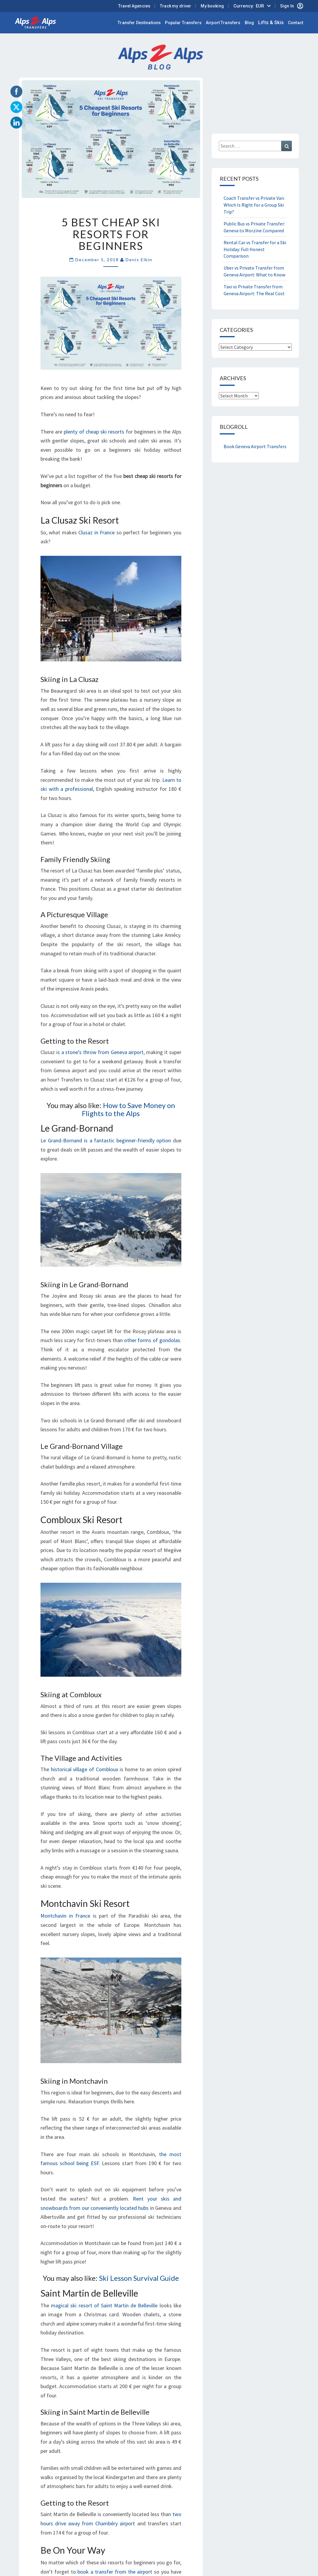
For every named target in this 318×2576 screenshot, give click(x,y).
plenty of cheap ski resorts (94, 431)
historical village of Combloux (84, 1769)
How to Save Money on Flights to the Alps (128, 1109)
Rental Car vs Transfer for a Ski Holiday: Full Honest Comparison (255, 249)
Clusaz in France (96, 532)
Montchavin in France (65, 1915)
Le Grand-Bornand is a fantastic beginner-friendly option (105, 1140)
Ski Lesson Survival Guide (139, 2278)
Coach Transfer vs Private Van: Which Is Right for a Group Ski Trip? (254, 205)
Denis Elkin (139, 259)
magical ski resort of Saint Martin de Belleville (104, 2305)
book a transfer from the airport (114, 2571)
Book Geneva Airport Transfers (255, 446)
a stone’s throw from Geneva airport (102, 1052)
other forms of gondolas (152, 1340)
